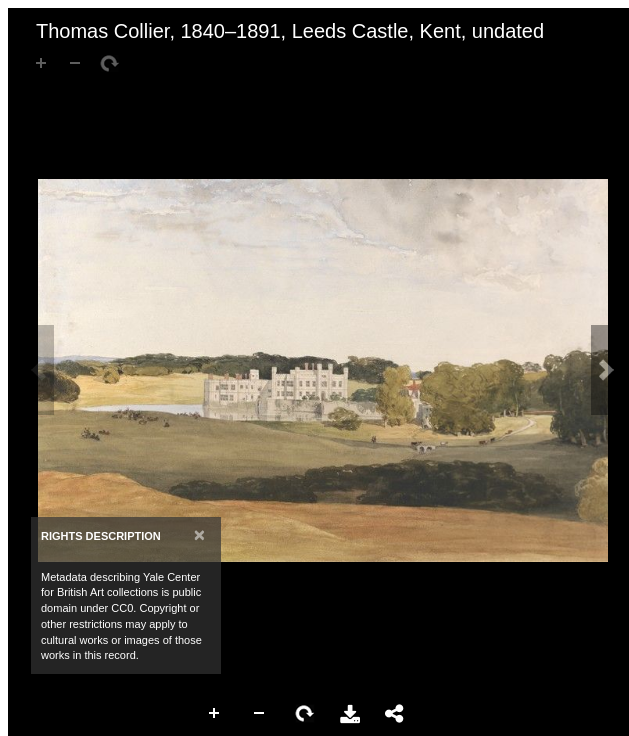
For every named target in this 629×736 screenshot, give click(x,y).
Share (395, 714)
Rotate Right (305, 714)
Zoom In (215, 714)
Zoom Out (260, 714)
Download (350, 714)
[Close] (199, 534)
